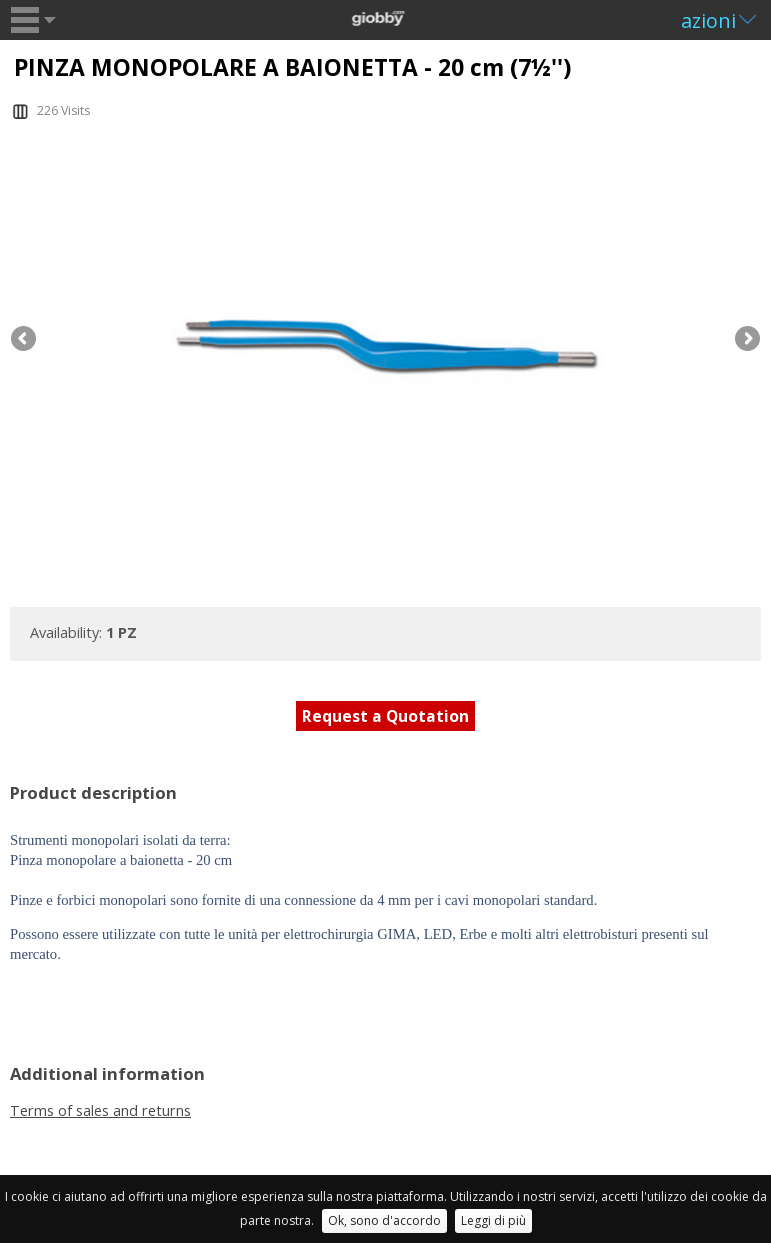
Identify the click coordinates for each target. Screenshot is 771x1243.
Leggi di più (493, 1220)
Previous (25, 340)
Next (746, 340)
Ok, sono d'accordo (384, 1220)
